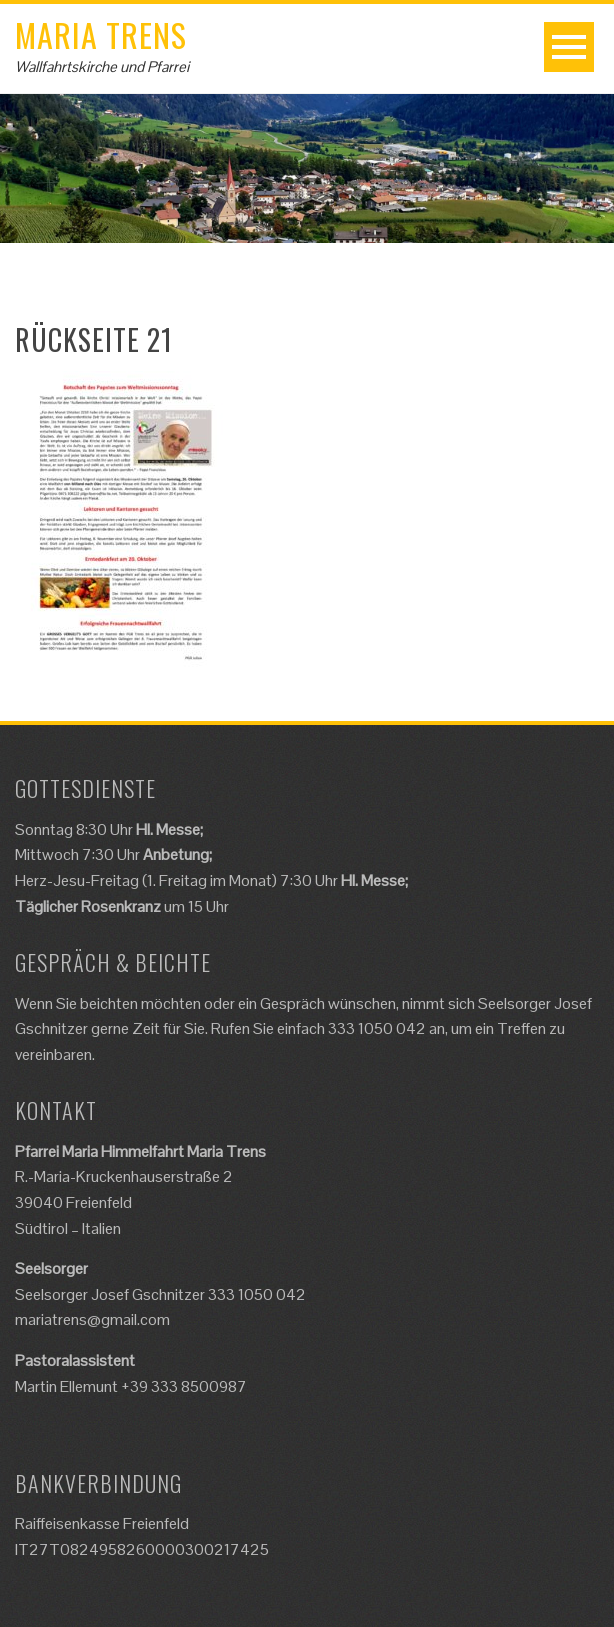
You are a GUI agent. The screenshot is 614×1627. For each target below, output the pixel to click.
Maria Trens (101, 34)
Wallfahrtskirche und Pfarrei (102, 66)
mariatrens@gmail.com (92, 1319)
